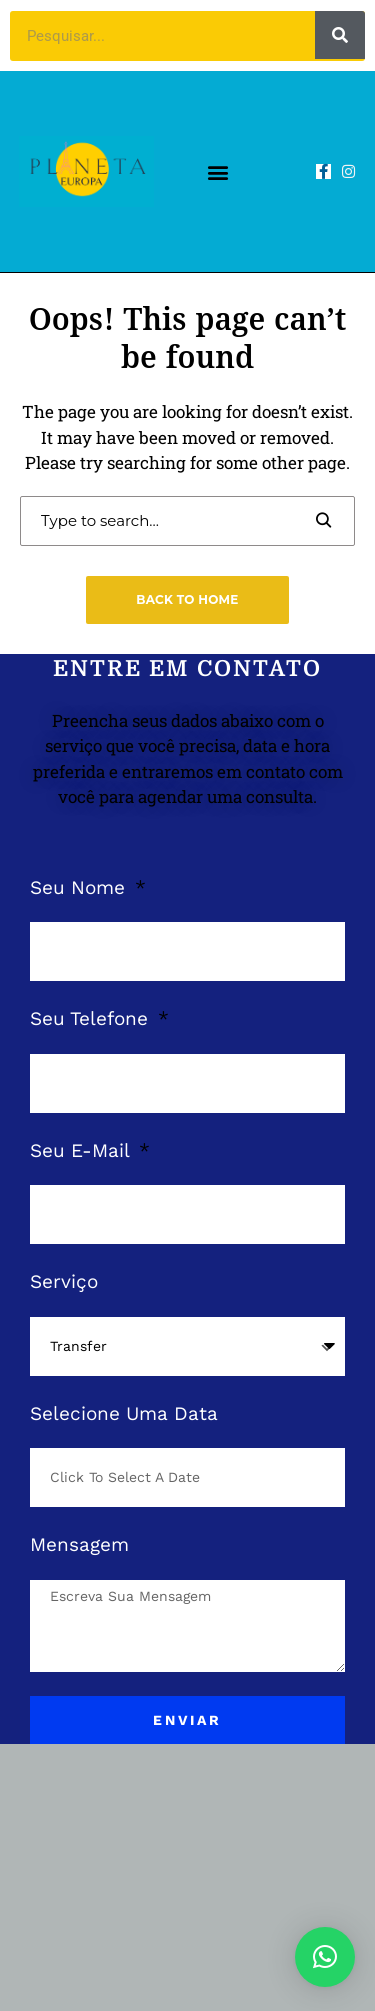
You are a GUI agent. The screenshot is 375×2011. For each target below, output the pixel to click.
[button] (218, 171)
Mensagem (79, 1544)
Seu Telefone (92, 1018)
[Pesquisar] (340, 35)
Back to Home (187, 599)
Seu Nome (80, 887)
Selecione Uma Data (124, 1413)
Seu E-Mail (82, 1150)
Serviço (64, 1281)
